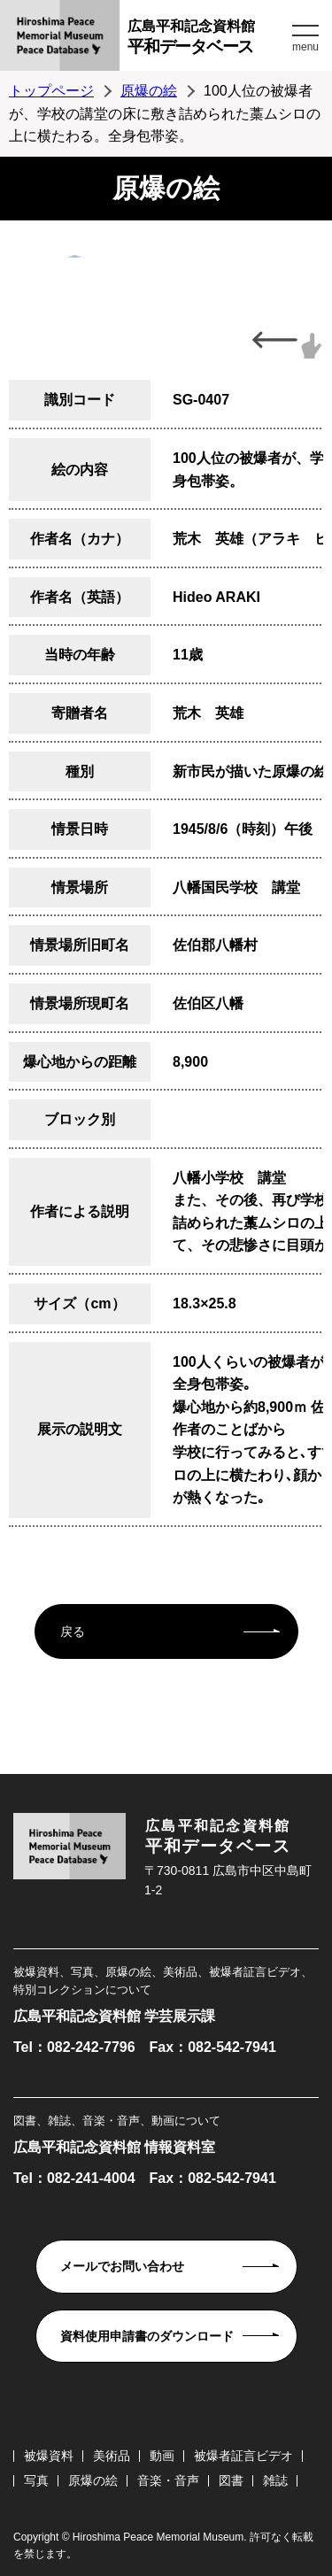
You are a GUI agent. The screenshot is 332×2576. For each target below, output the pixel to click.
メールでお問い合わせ (122, 2266)
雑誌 (275, 2480)
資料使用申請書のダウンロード (147, 2336)
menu (305, 47)
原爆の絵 (148, 90)
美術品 (111, 2456)
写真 (36, 2480)
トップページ (51, 90)
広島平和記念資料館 (207, 39)
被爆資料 (48, 2456)
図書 (231, 2480)
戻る (72, 1631)
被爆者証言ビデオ (243, 2456)
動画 (162, 2456)
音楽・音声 (168, 2480)
